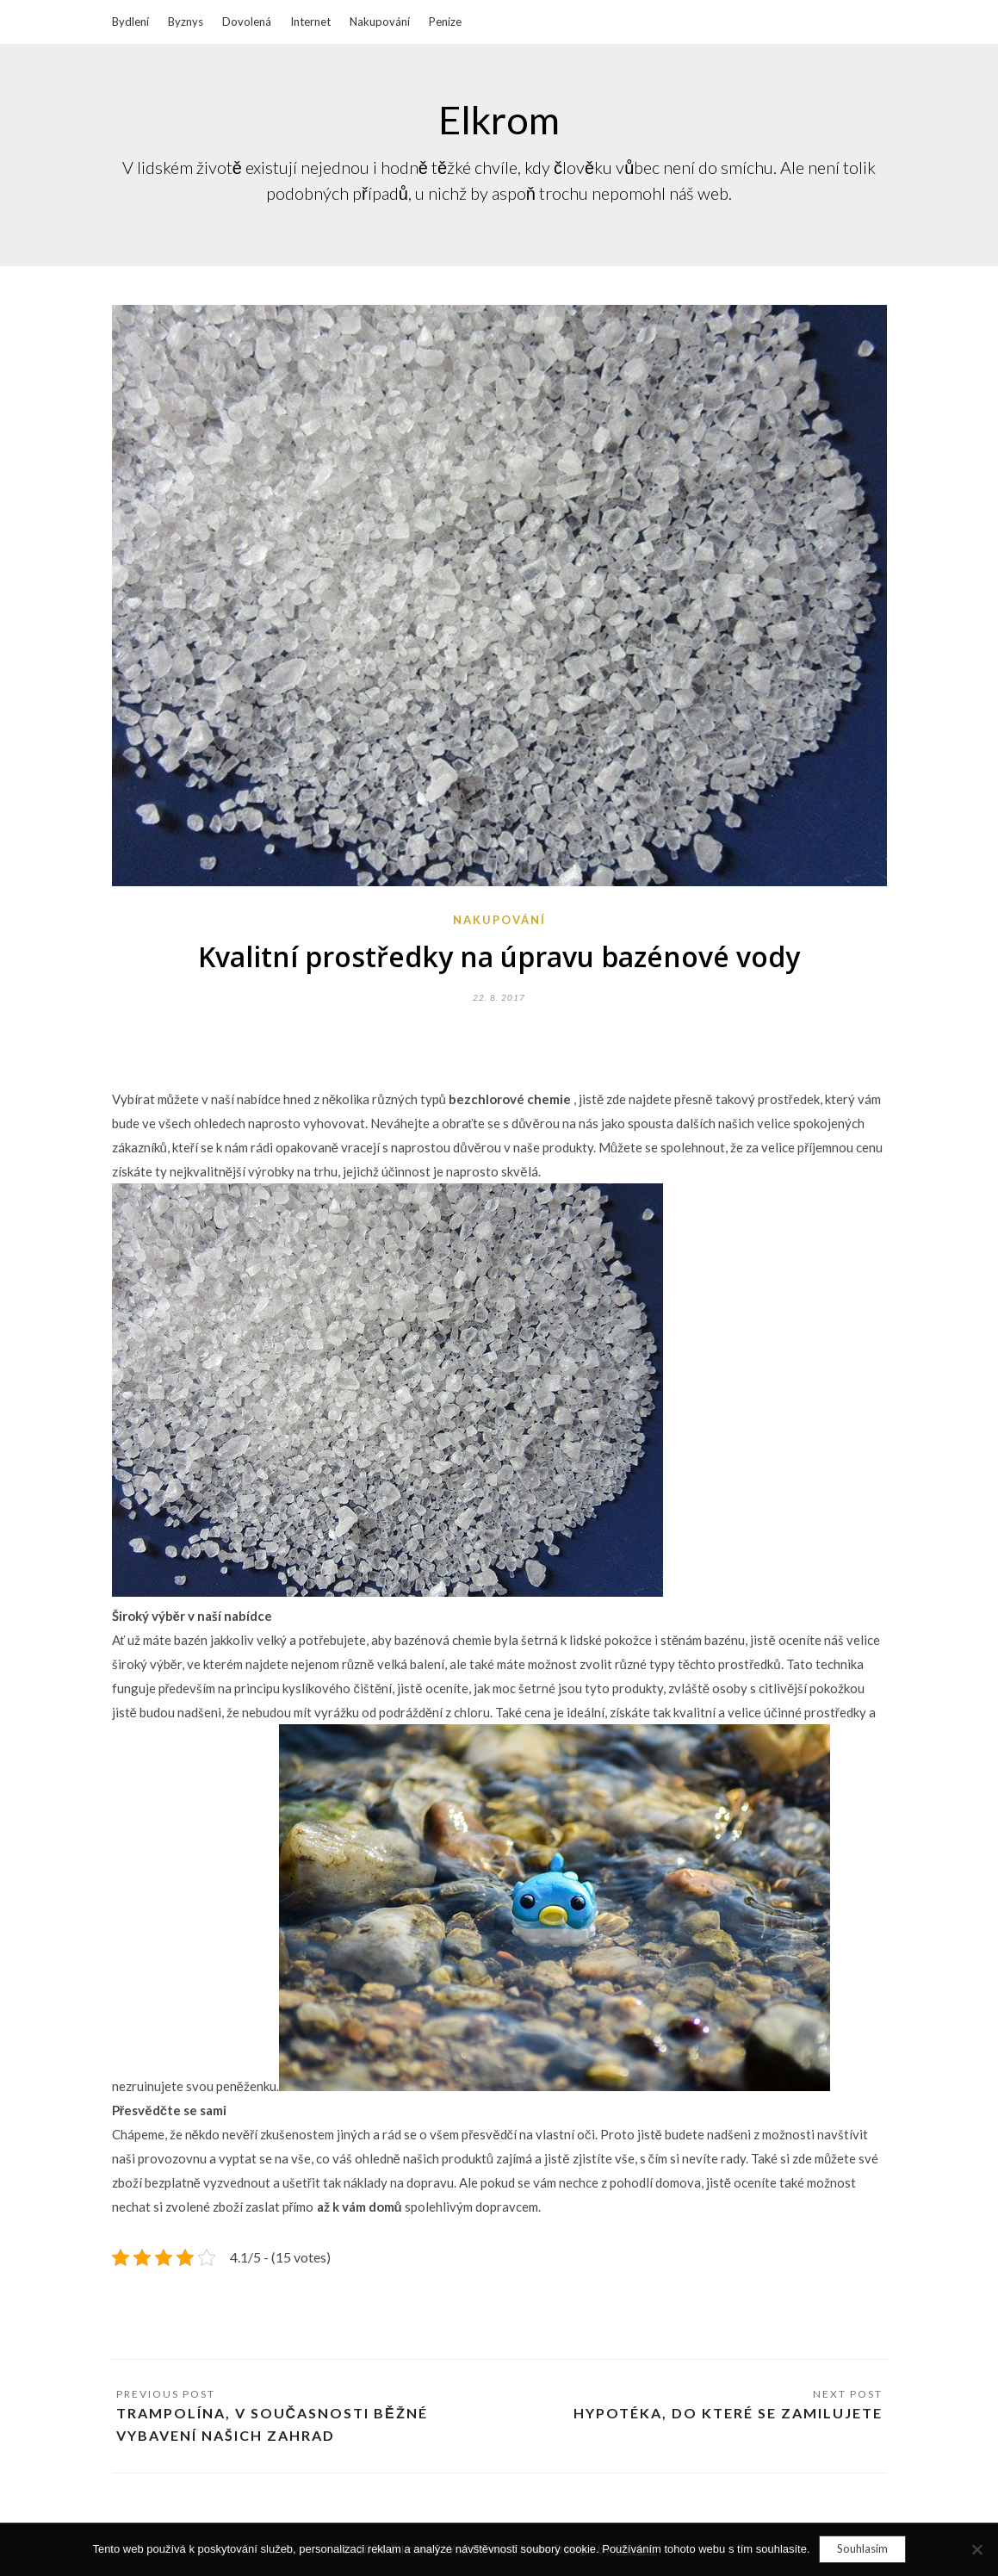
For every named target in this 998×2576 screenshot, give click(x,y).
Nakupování (380, 21)
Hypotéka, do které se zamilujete (728, 2413)
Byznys (185, 21)
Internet (310, 21)
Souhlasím (862, 2548)
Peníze (445, 21)
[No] (976, 2549)
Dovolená (246, 21)
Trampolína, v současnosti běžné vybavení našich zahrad (272, 2424)
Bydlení (130, 21)
